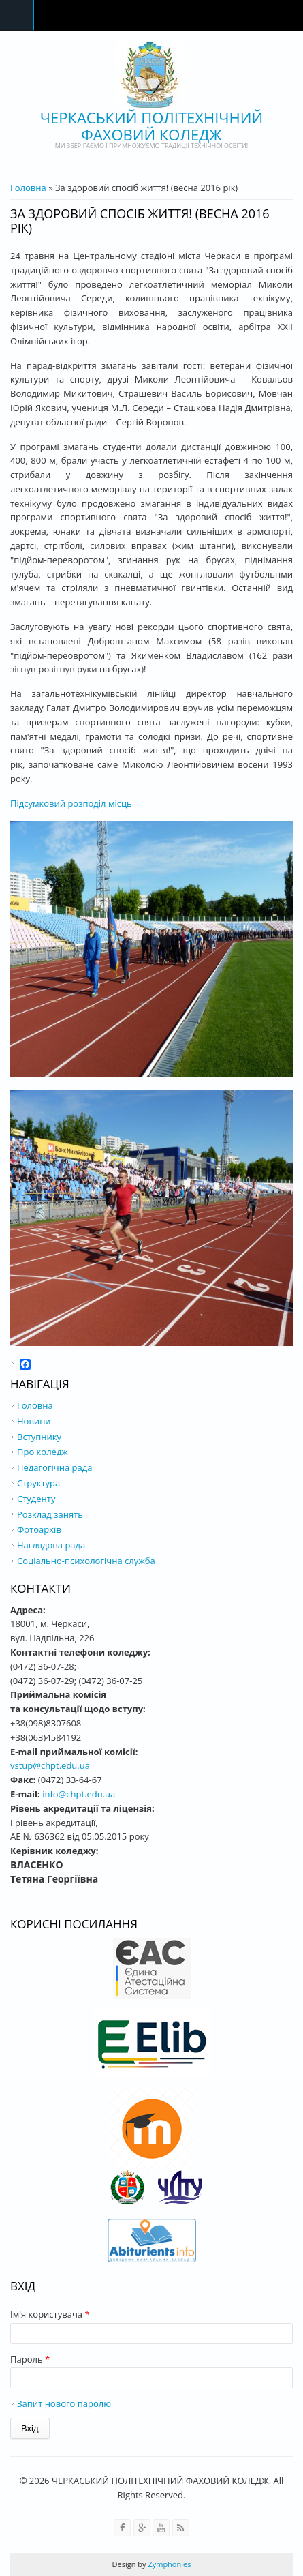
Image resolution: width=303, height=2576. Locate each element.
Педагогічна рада (54, 1467)
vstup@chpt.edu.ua (50, 1765)
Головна (28, 187)
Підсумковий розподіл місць (71, 803)
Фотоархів (39, 1529)
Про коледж (42, 1452)
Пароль (30, 2359)
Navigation (17, 15)
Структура (38, 1483)
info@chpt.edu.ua (78, 1794)
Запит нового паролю (64, 2403)
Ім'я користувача (50, 2314)
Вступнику (39, 1437)
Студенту (36, 1499)
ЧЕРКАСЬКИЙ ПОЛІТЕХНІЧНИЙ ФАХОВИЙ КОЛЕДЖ (151, 126)
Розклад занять (50, 1514)
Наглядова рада (51, 1545)
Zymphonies (168, 2564)
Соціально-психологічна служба (86, 1561)
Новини (34, 1421)
